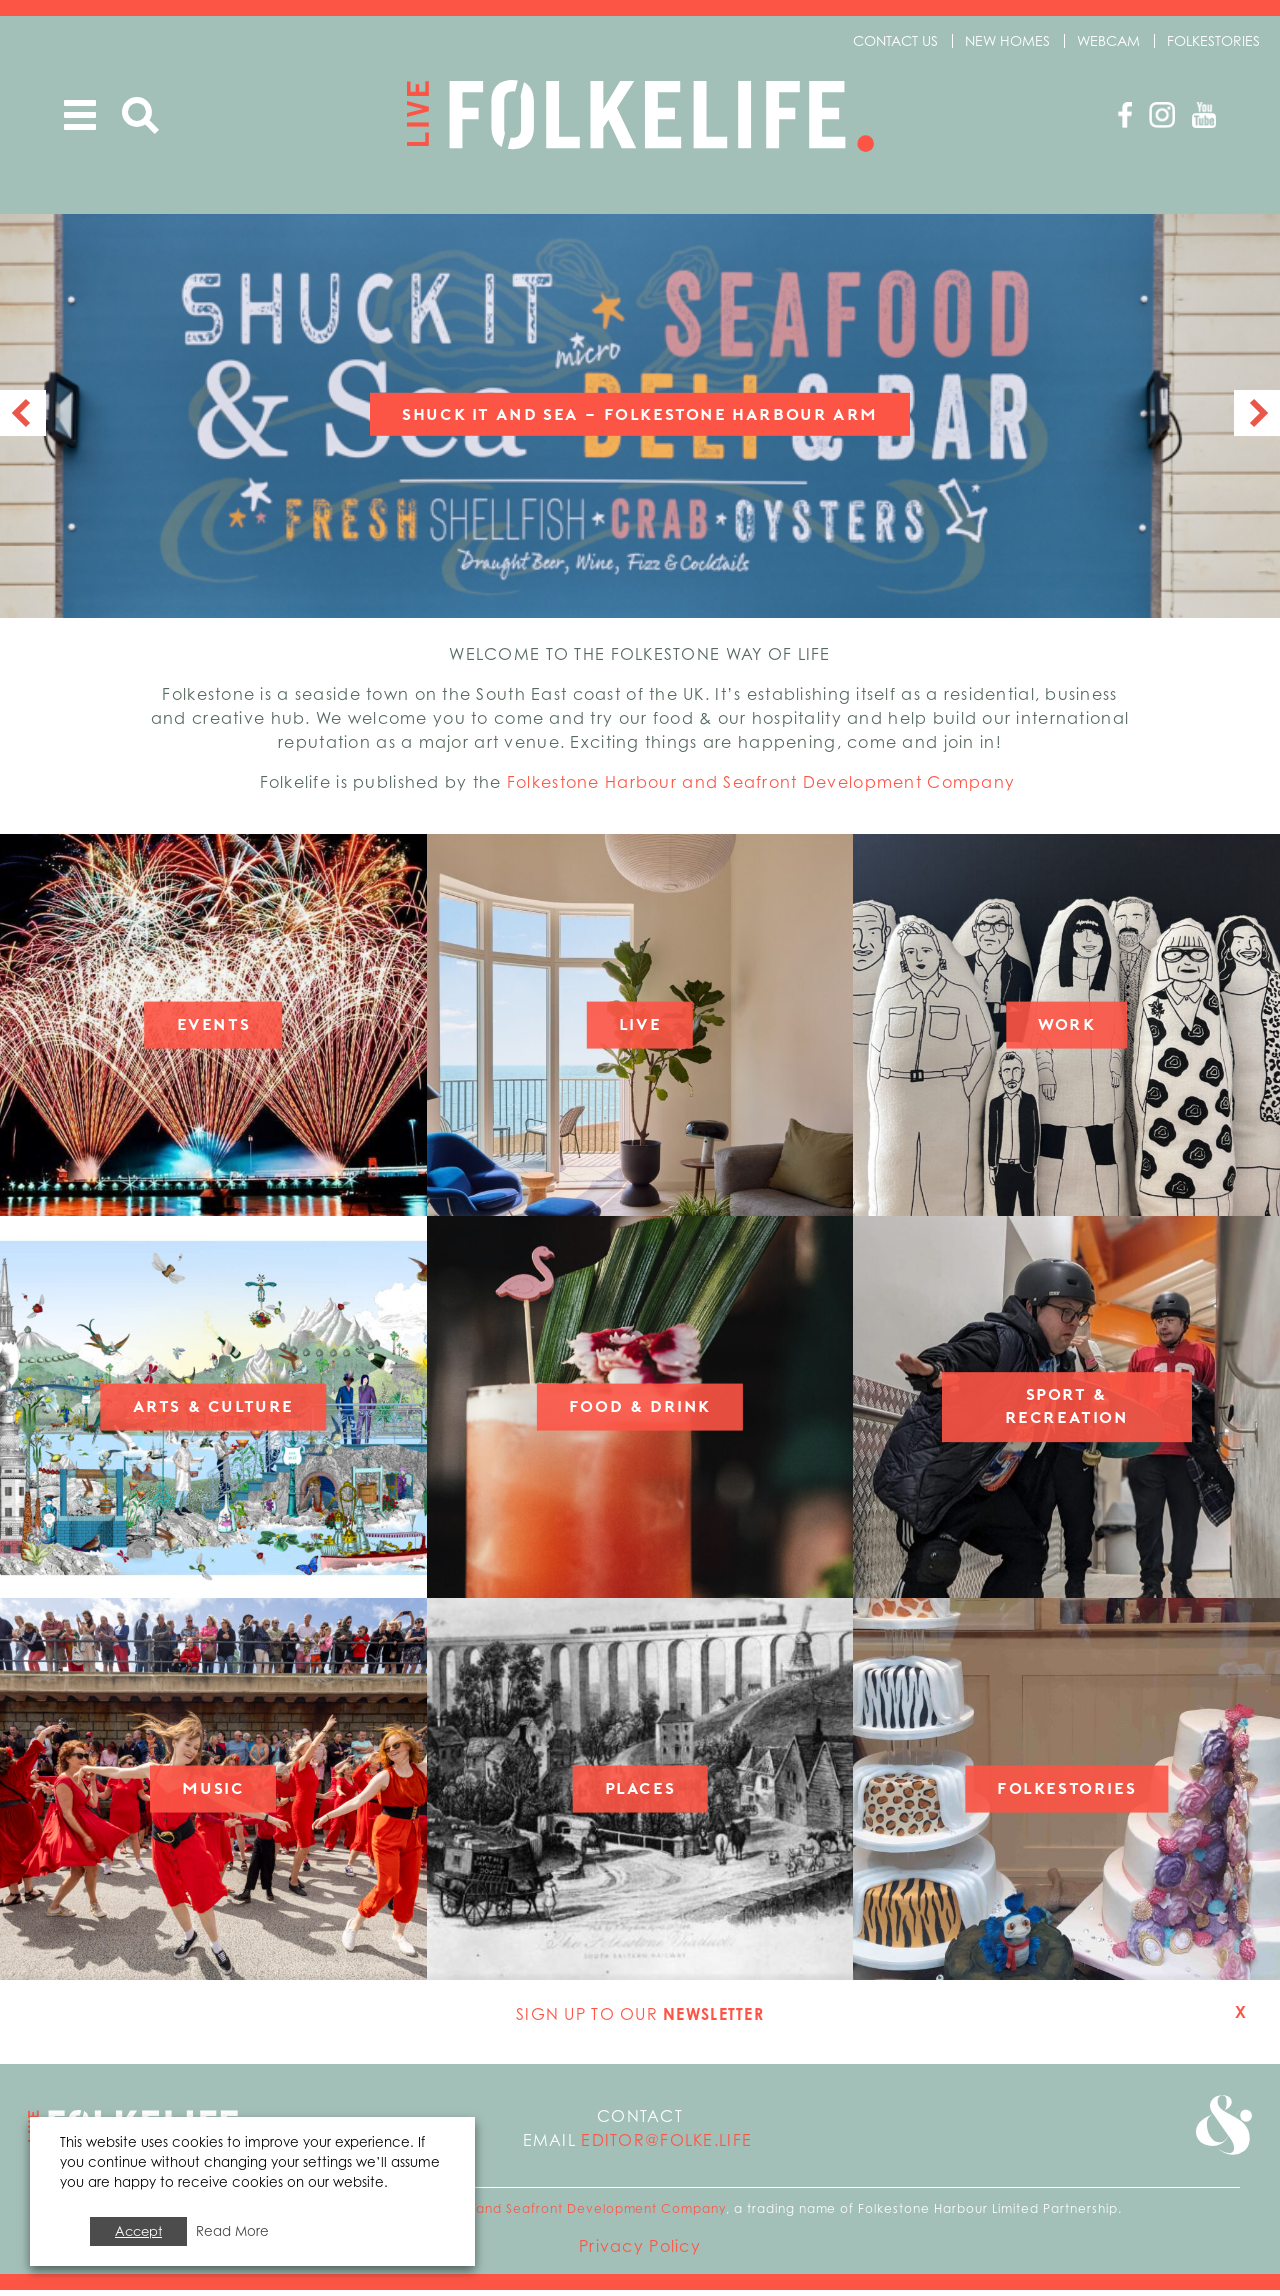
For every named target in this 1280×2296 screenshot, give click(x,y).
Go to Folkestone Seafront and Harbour (1222, 2133)
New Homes (1007, 40)
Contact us (895, 40)
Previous (23, 419)
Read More (232, 2231)
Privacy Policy (640, 2252)
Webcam (1108, 40)
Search (140, 115)
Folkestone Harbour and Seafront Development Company (764, 788)
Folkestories (1213, 40)
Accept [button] (138, 2231)
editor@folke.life (666, 2146)
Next (1257, 419)
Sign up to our (640, 2020)
